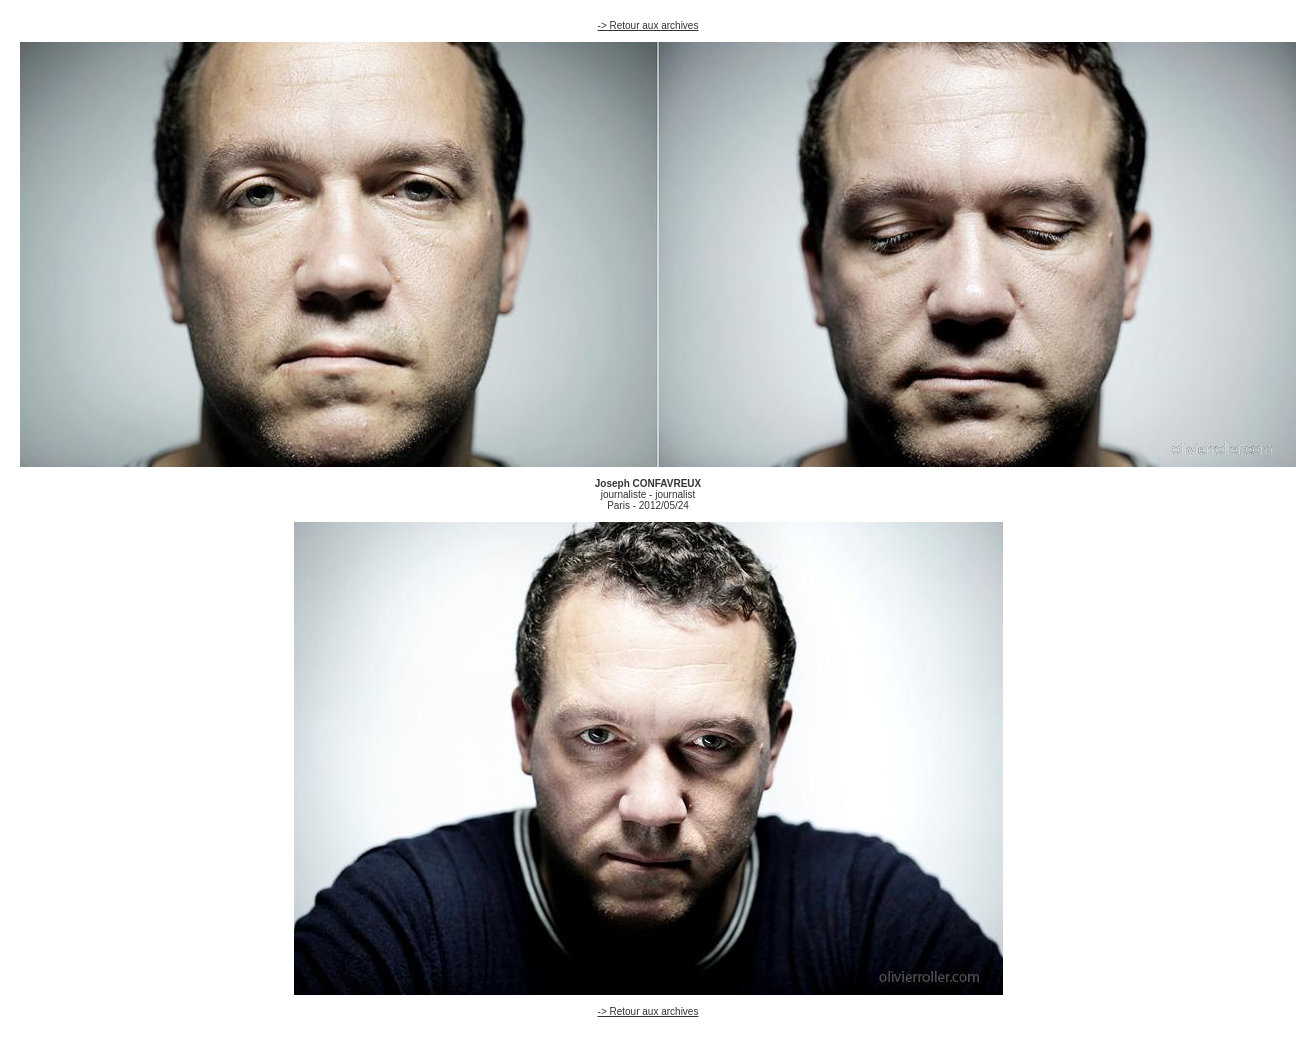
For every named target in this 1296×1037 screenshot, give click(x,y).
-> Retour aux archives (648, 25)
